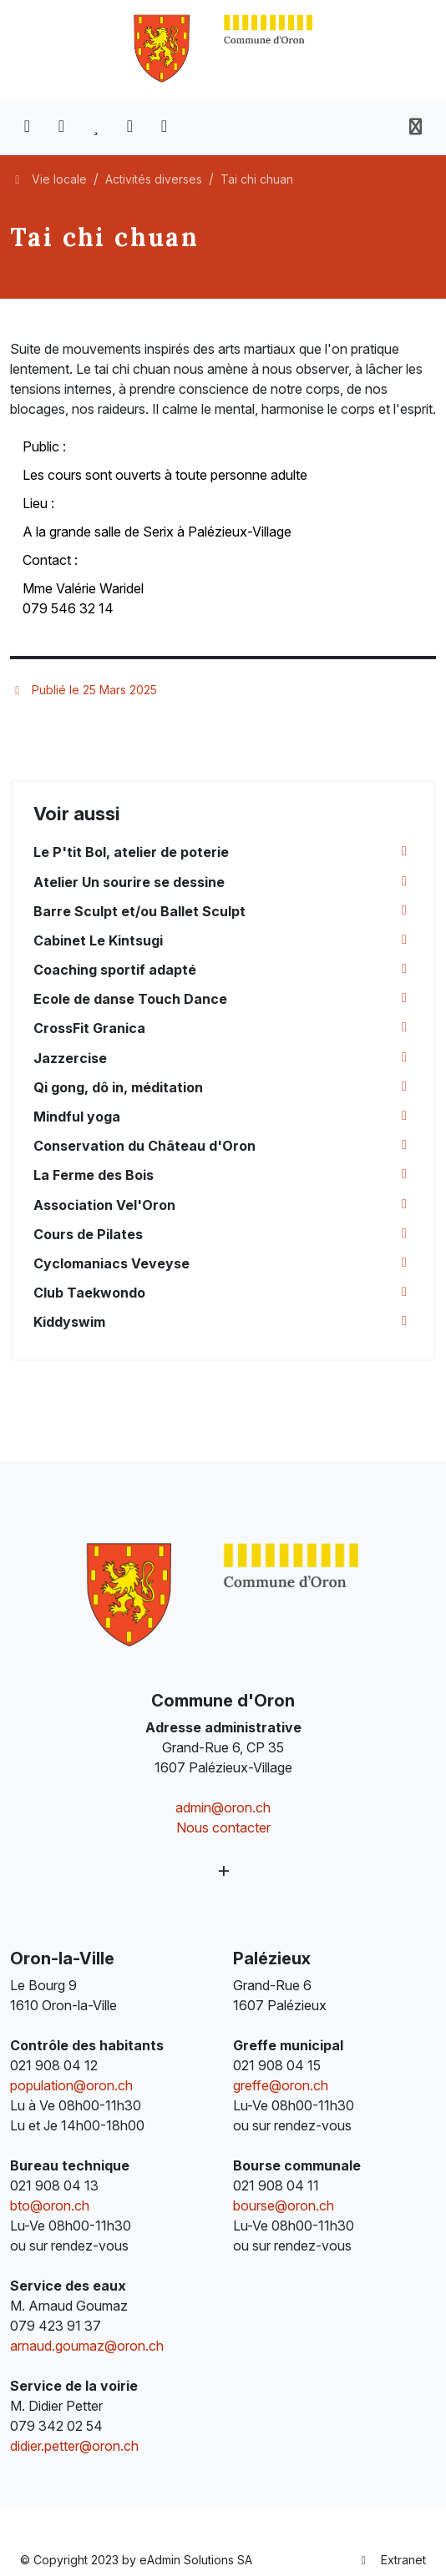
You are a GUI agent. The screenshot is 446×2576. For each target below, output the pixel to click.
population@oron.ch (71, 2085)
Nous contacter (223, 1827)
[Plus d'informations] (223, 1870)
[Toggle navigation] (415, 127)
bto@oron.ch (49, 2205)
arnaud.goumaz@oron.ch (87, 2345)
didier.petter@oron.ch (74, 2445)
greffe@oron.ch (280, 2085)
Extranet (392, 2560)
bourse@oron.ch (283, 2205)
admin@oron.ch (223, 1807)
